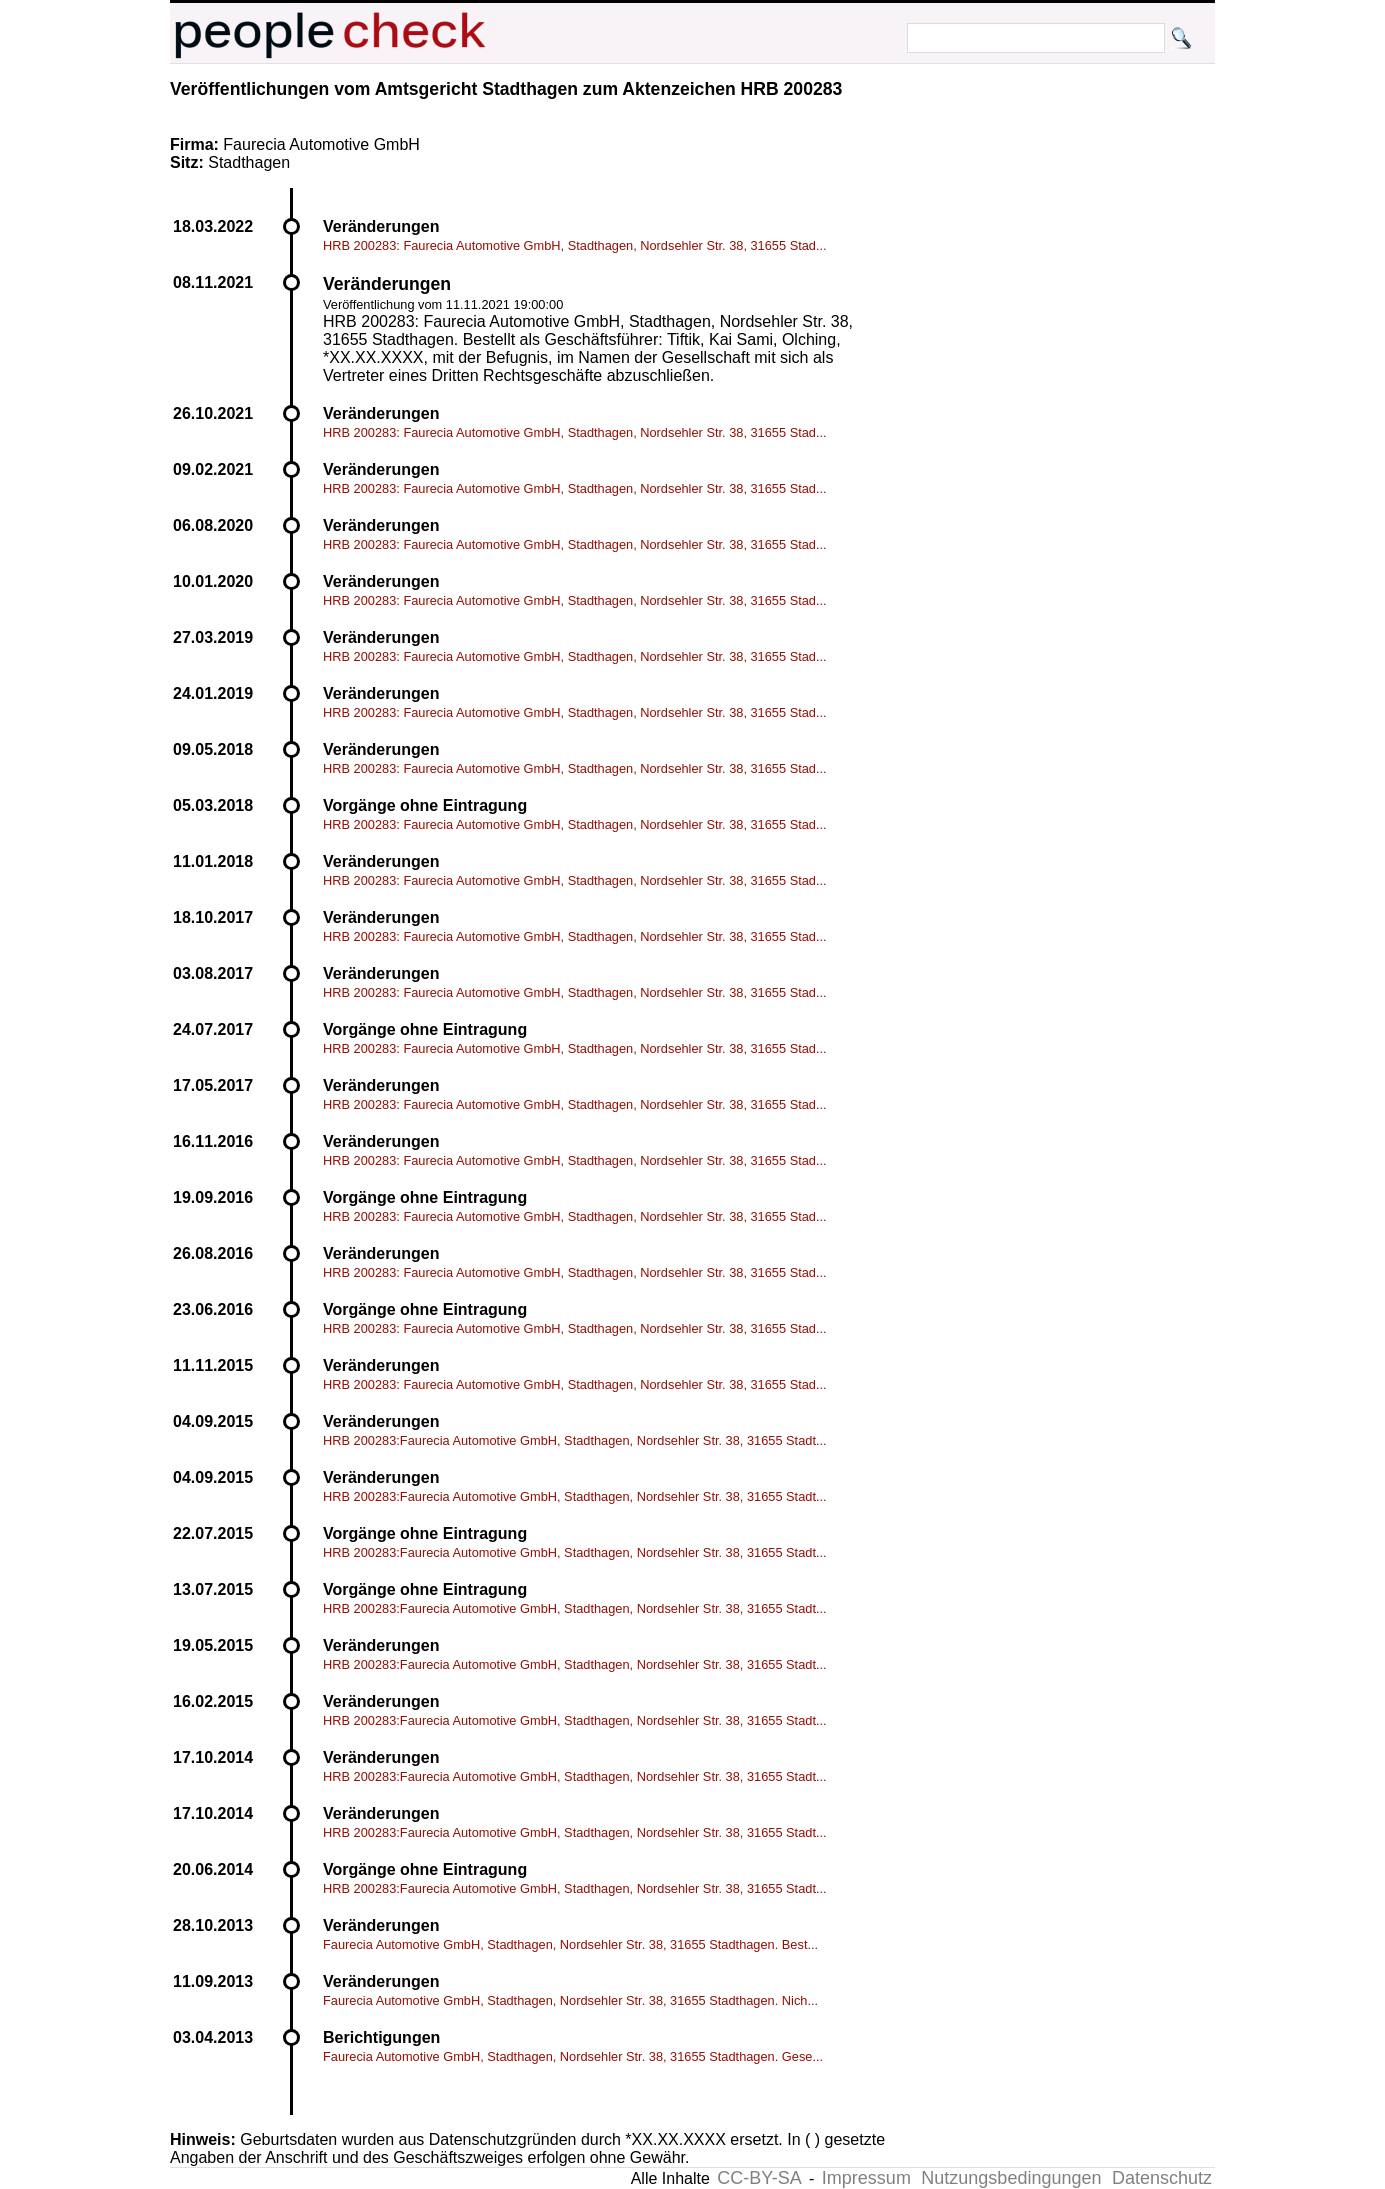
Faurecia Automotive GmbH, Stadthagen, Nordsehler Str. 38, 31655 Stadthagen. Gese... (573, 2056)
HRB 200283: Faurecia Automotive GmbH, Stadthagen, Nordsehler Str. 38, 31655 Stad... (575, 245)
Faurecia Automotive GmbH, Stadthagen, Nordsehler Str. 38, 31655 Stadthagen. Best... (570, 1944)
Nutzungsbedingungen (1011, 2178)
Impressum (866, 2178)
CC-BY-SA (759, 2178)
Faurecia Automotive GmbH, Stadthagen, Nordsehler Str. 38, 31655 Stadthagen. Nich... (570, 2000)
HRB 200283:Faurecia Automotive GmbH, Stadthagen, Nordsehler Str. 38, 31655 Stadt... (575, 1440)
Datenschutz (1162, 2178)
